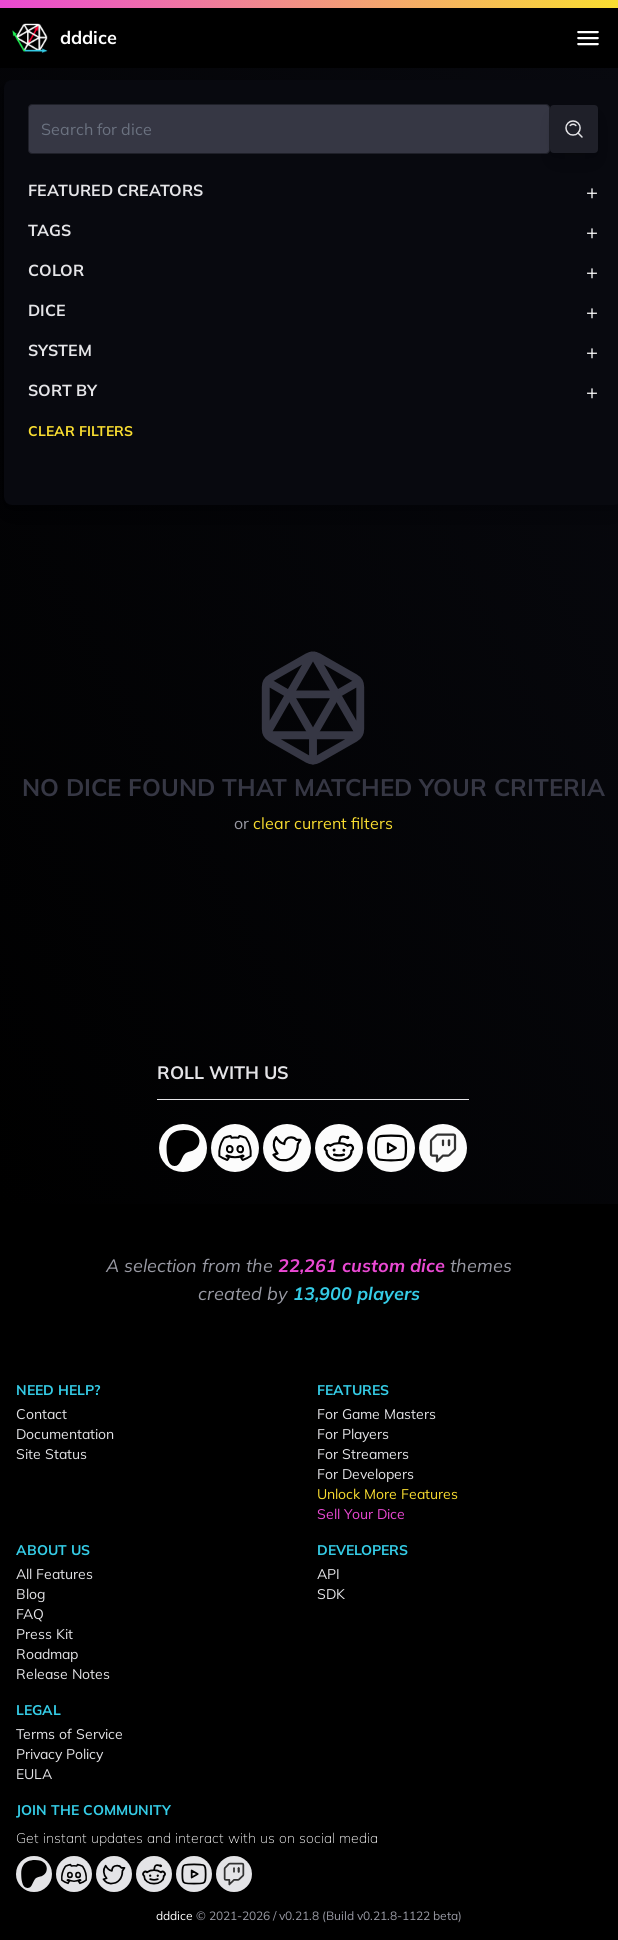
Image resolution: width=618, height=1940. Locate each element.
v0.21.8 (299, 1915)
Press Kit (44, 1634)
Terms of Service (69, 1734)
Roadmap (47, 1654)
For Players (353, 1434)
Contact (41, 1414)
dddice (174, 1915)
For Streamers (363, 1454)
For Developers (365, 1474)
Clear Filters (80, 431)
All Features (54, 1574)
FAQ (30, 1614)
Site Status (51, 1454)
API (328, 1574)
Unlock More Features (387, 1494)
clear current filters (323, 823)
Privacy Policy (59, 1754)
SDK (331, 1594)
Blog (30, 1594)
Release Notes (63, 1674)
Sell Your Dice (361, 1514)
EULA (34, 1774)
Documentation (65, 1434)
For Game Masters (376, 1414)
